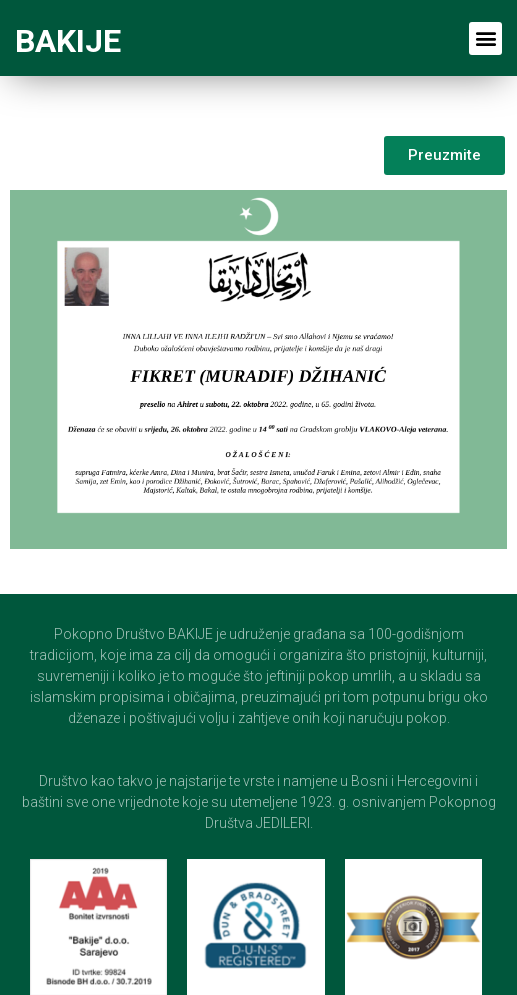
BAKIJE (68, 41)
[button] (485, 38)
